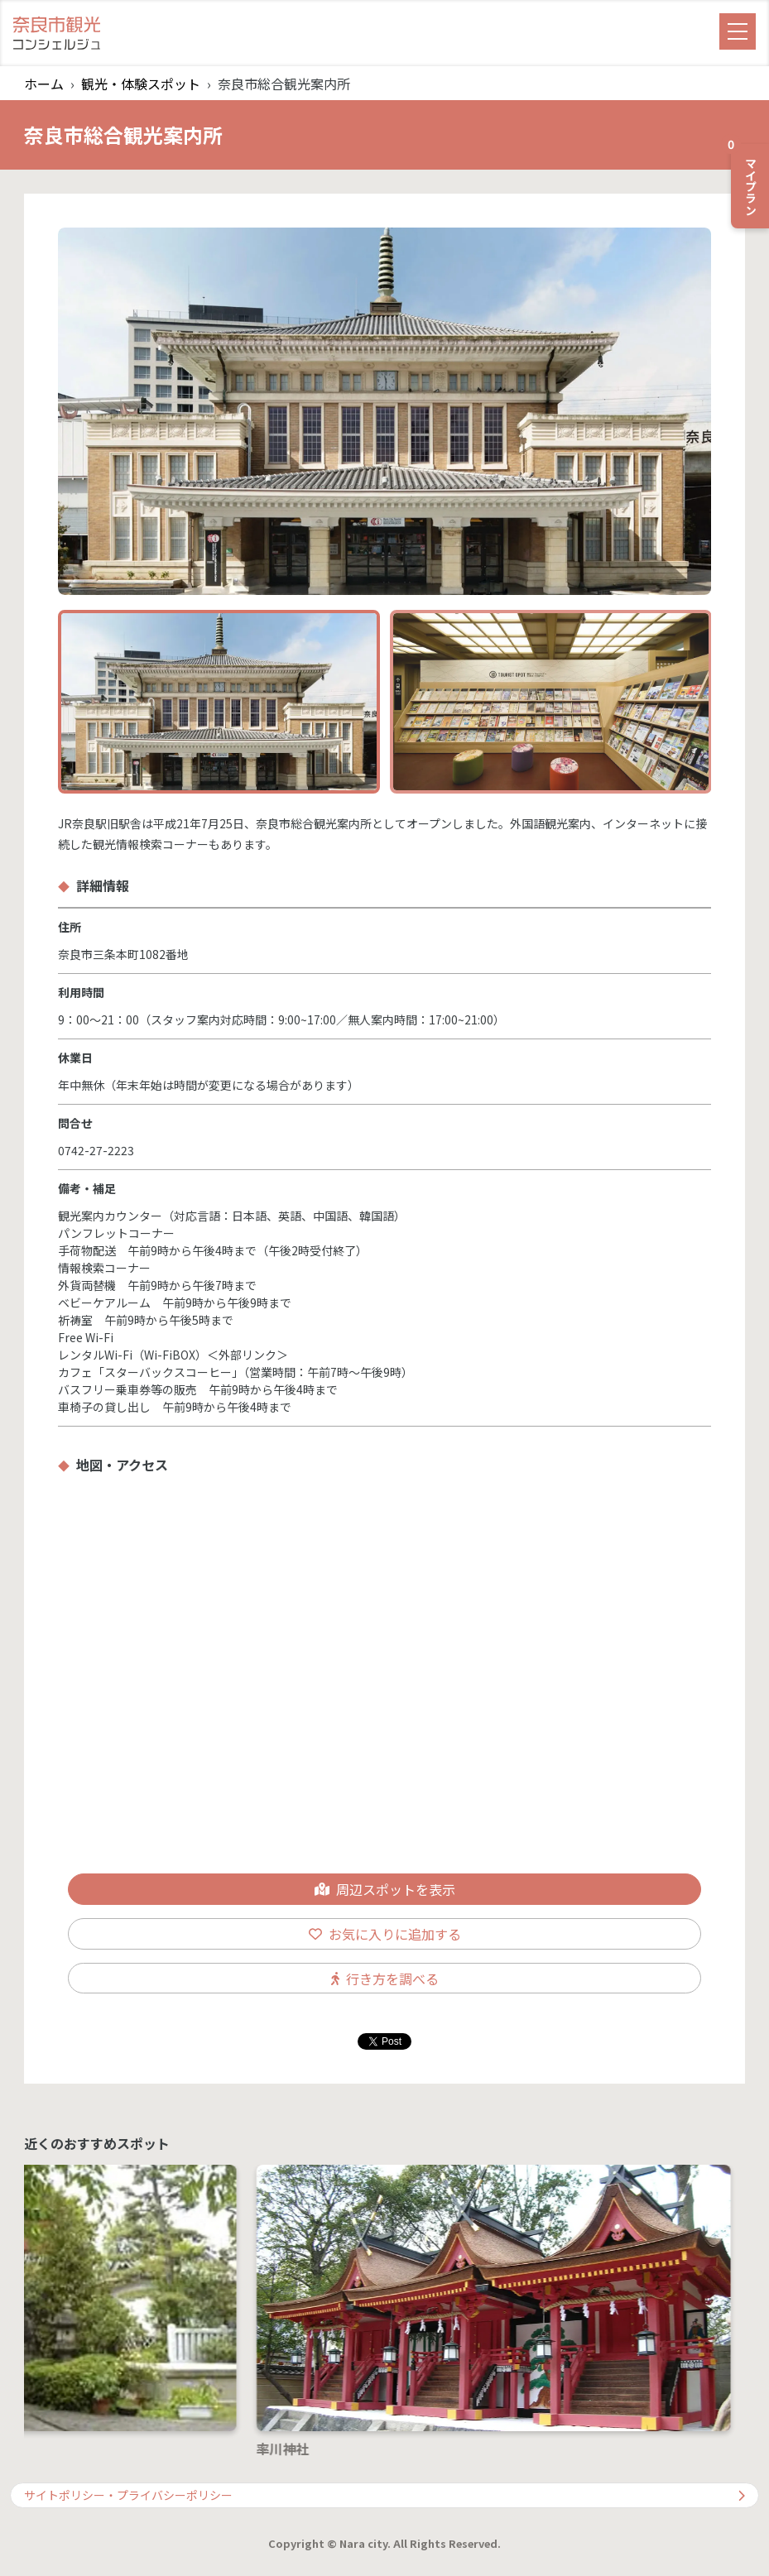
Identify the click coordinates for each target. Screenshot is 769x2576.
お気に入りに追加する (385, 1934)
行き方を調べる (385, 1978)
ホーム (44, 84)
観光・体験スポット (140, 84)
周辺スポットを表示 (385, 1889)
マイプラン (745, 179)
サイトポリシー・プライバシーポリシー (384, 2495)
